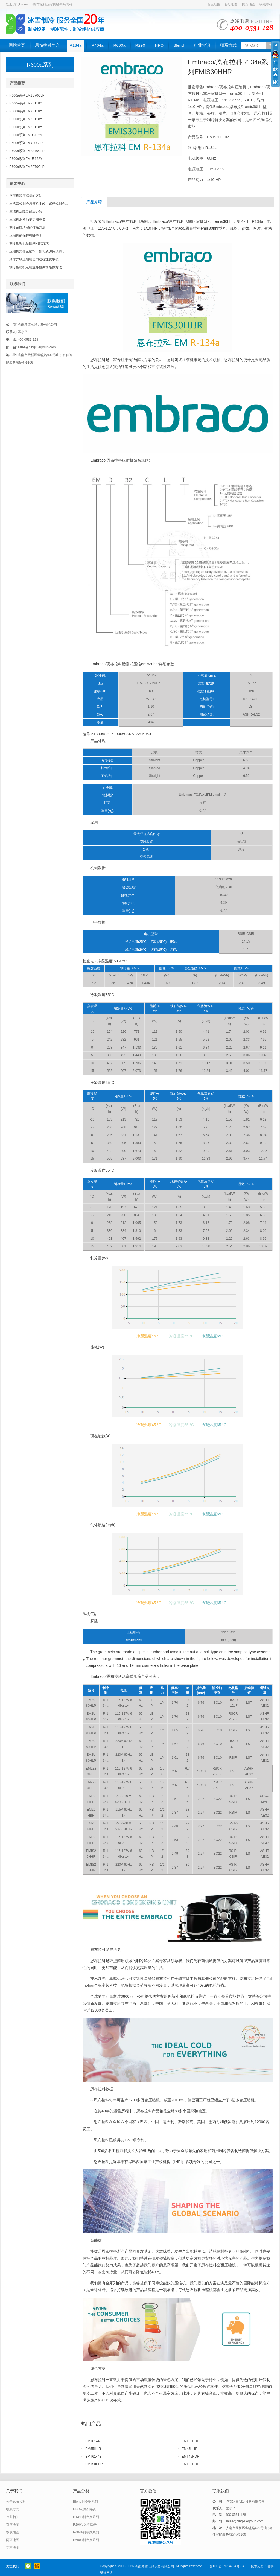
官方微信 (28, 2566)
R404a (97, 45)
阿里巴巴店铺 (37, 2566)
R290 (140, 45)
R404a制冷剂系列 (86, 2532)
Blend (178, 45)
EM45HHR (189, 2449)
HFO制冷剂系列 (84, 2509)
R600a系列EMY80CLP (26, 143)
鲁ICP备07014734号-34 (227, 2566)
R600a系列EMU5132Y (25, 135)
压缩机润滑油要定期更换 (27, 219)
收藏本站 (265, 4)
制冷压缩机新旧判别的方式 (29, 243)
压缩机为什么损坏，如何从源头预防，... (38, 251)
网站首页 (17, 45)
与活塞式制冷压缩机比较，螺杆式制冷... (38, 204)
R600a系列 (40, 65)
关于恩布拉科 (16, 2502)
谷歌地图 (231, 4)
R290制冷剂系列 (85, 2525)
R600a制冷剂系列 (86, 2540)
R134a (75, 45)
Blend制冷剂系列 (85, 2502)
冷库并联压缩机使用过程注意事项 (34, 259)
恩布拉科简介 (47, 45)
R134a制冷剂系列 (86, 2517)
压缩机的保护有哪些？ (25, 235)
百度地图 (213, 4)
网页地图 (248, 4)
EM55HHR (93, 2449)
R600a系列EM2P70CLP (27, 167)
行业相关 (12, 2517)
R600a (119, 45)
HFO (159, 45)
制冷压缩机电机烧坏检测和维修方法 (35, 267)
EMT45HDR (191, 2456)
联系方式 (228, 45)
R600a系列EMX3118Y (25, 103)
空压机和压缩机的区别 (25, 196)
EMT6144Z (93, 2441)
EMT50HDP (190, 2441)
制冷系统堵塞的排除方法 (27, 227)
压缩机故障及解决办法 (25, 212)
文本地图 (12, 2547)
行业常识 (202, 45)
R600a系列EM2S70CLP (27, 95)
